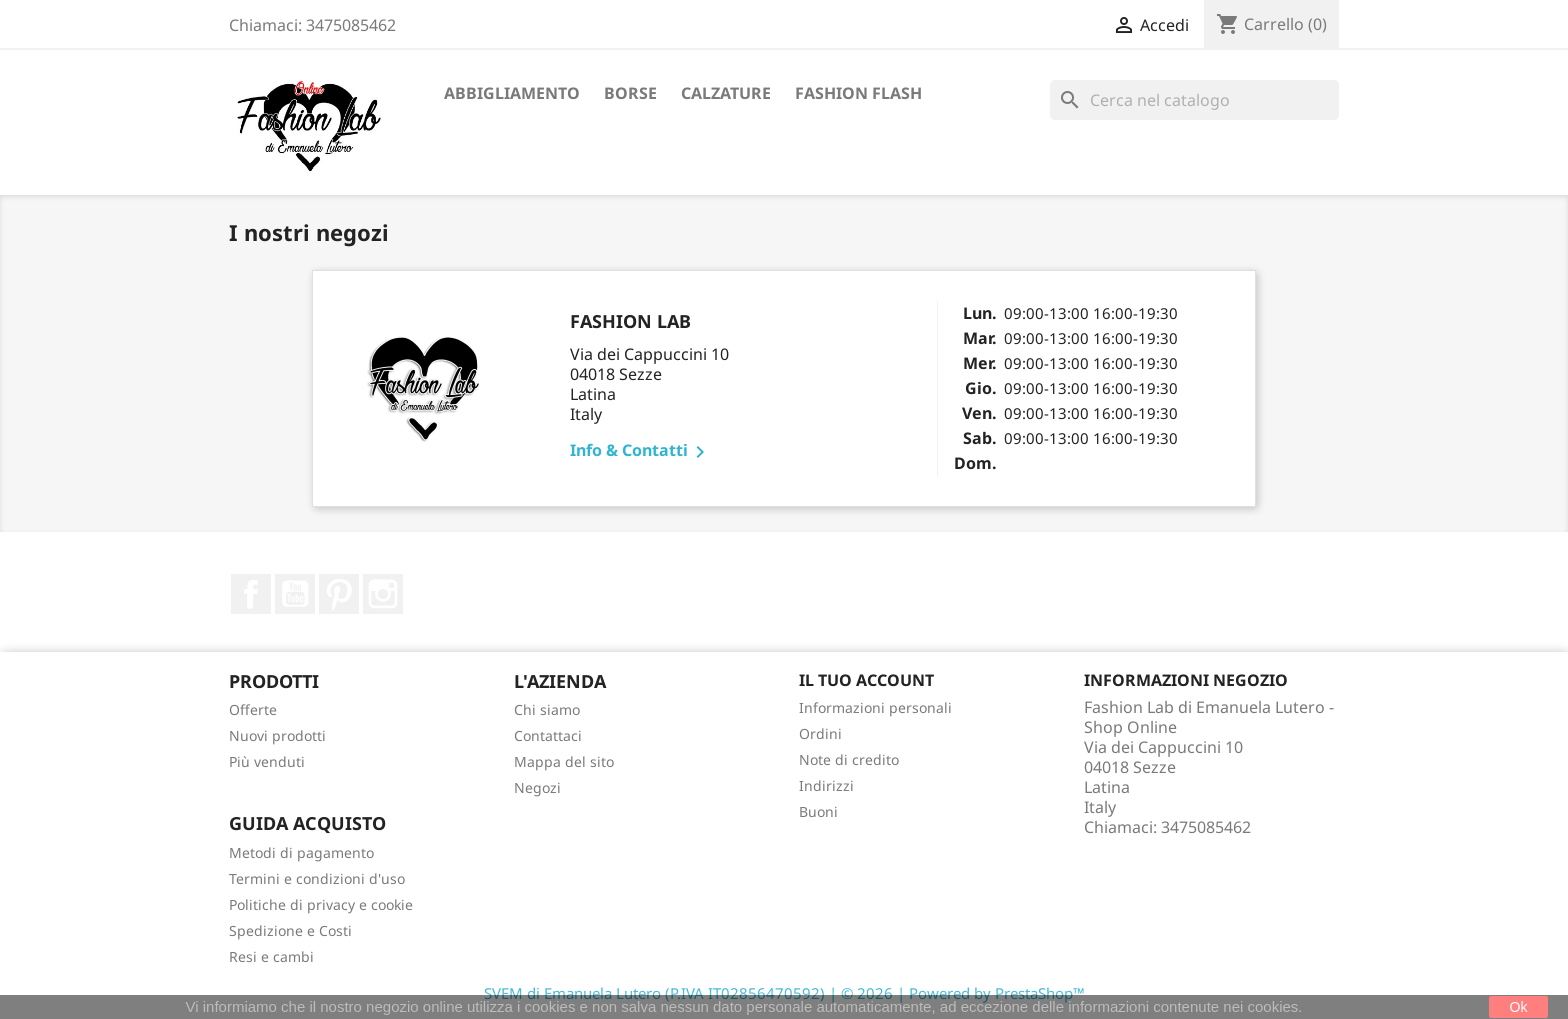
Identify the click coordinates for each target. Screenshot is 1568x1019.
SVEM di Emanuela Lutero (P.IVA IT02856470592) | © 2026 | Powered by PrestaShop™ (784, 993)
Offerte (253, 709)
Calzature (726, 93)
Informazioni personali (875, 707)
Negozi (537, 787)
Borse (630, 93)
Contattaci (548, 735)
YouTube (295, 594)
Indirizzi (826, 785)
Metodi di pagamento (301, 852)
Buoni (818, 811)
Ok (1519, 1007)
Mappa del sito (564, 761)
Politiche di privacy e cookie (321, 904)
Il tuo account (866, 680)
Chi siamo (547, 709)
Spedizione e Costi (290, 930)
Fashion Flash (858, 93)
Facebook (251, 594)
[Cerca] (1194, 100)
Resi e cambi (271, 956)
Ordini (820, 733)
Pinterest (339, 594)
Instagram (383, 594)
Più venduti (267, 761)
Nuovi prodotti (277, 735)
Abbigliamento (512, 93)
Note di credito (849, 759)
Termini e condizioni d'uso (317, 878)
